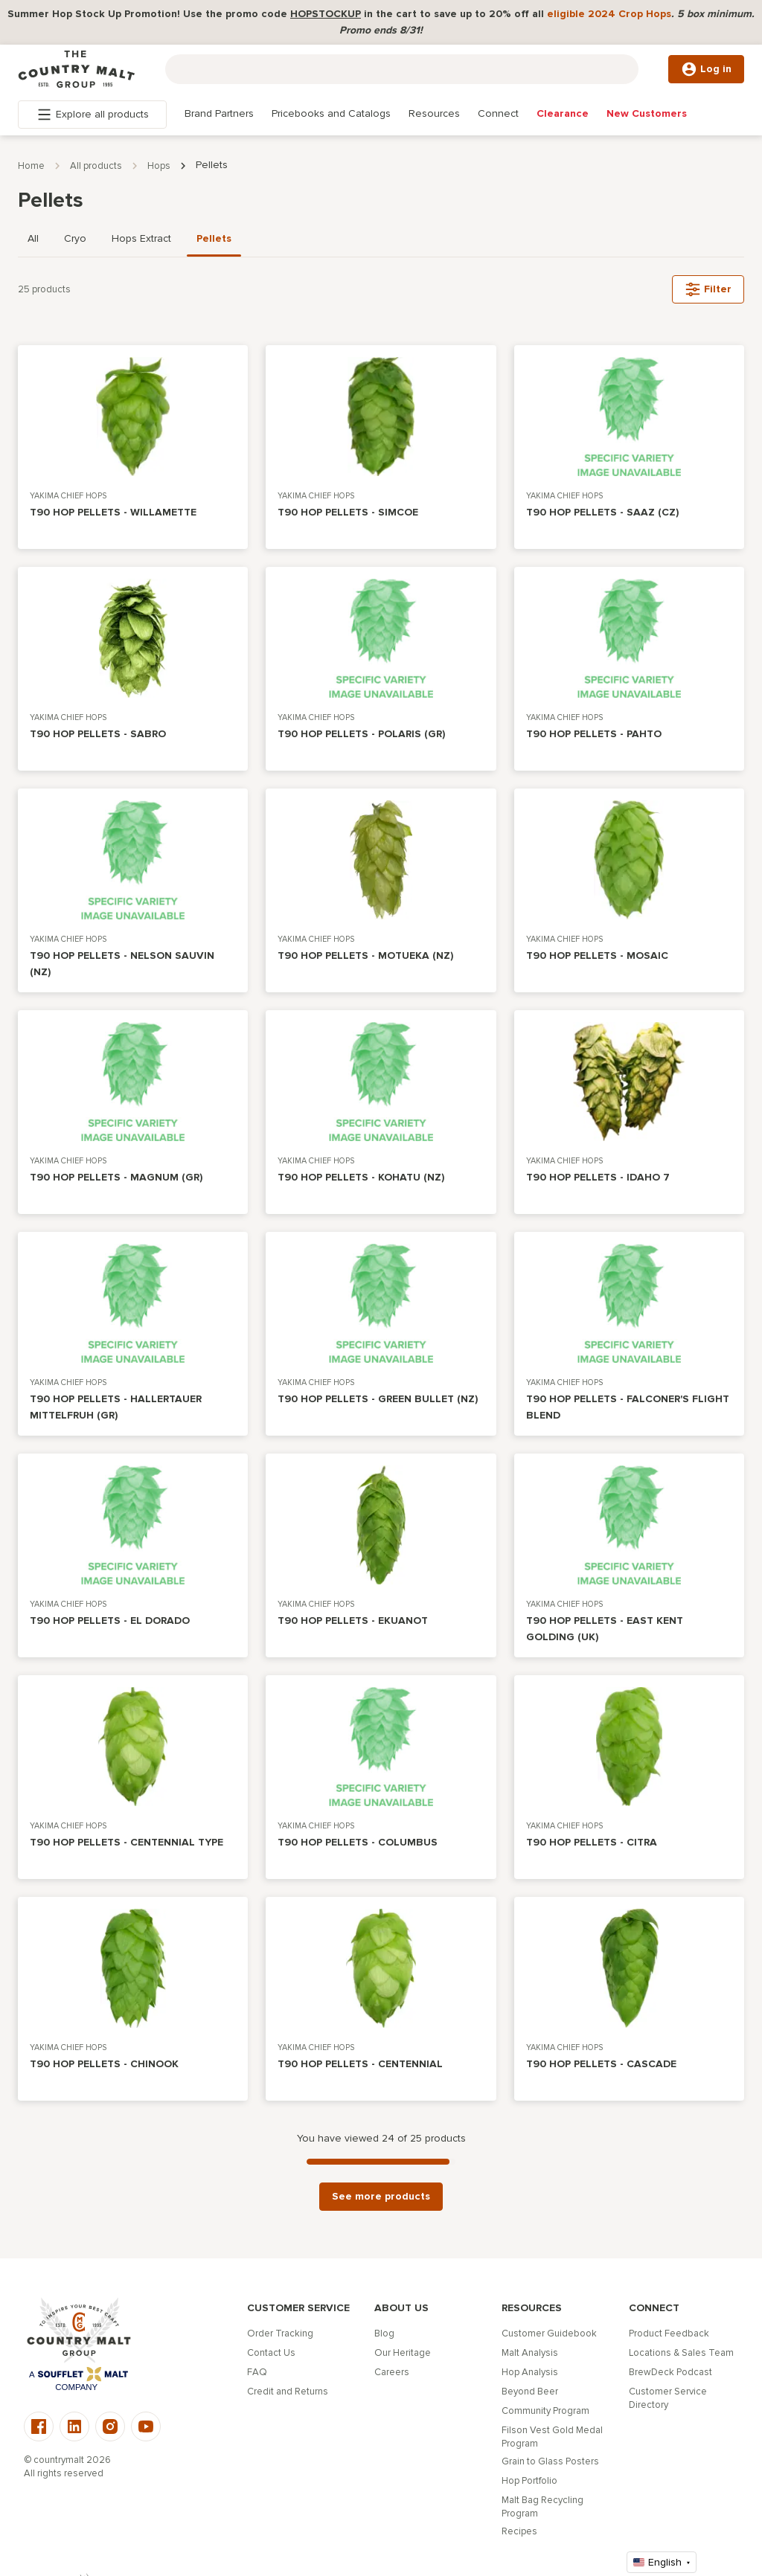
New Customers (646, 113)
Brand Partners (219, 113)
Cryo (75, 238)
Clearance (563, 113)
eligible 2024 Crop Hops (609, 13)
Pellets (213, 238)
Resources (434, 113)
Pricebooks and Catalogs (331, 113)
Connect (498, 113)
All (33, 238)
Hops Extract (141, 238)
